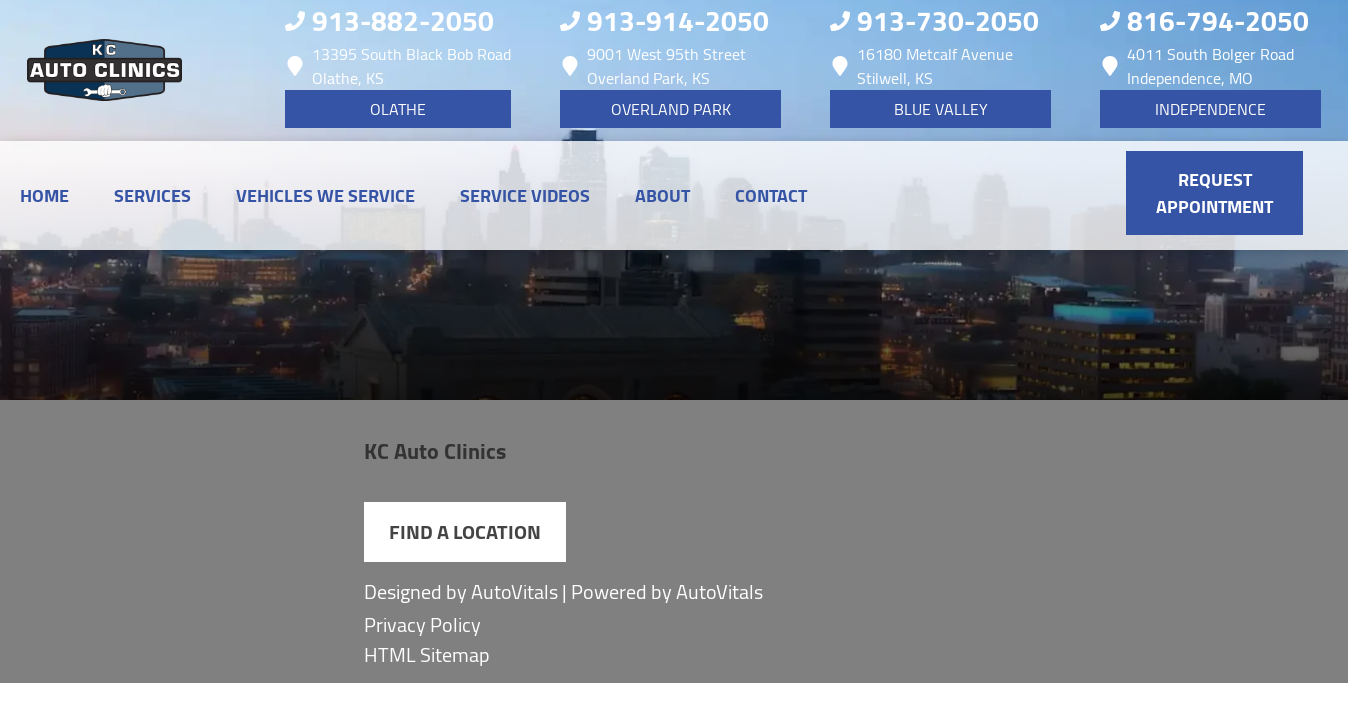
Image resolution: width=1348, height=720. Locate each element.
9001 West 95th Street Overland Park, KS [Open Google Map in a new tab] (653, 66)
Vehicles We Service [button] (325, 195)
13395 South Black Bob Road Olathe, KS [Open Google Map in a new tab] (398, 66)
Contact (771, 195)
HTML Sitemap (427, 655)
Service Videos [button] (525, 195)
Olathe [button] (398, 109)
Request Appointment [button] (1214, 193)
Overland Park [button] (671, 109)
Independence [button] (1210, 109)
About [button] (662, 195)
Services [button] (152, 195)
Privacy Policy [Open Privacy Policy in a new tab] (422, 625)
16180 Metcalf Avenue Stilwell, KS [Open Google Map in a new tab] (921, 66)
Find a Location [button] (465, 531)
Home (44, 195)
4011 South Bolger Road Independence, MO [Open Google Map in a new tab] (1197, 66)
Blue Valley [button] (941, 109)
